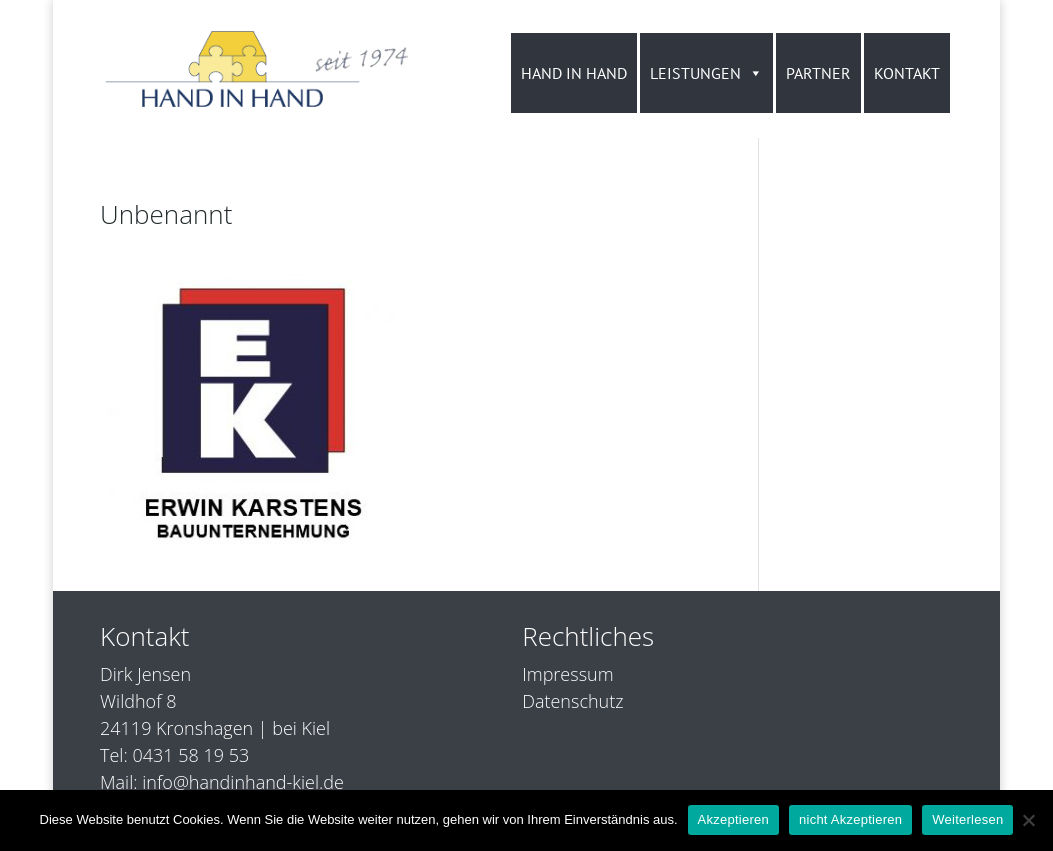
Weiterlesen (967, 819)
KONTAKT (907, 73)
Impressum (567, 674)
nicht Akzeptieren (850, 819)
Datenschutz (572, 701)
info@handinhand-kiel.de (243, 782)
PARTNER (818, 73)
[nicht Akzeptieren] (1028, 820)
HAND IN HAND (574, 73)
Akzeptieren (733, 819)
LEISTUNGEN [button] (706, 73)
